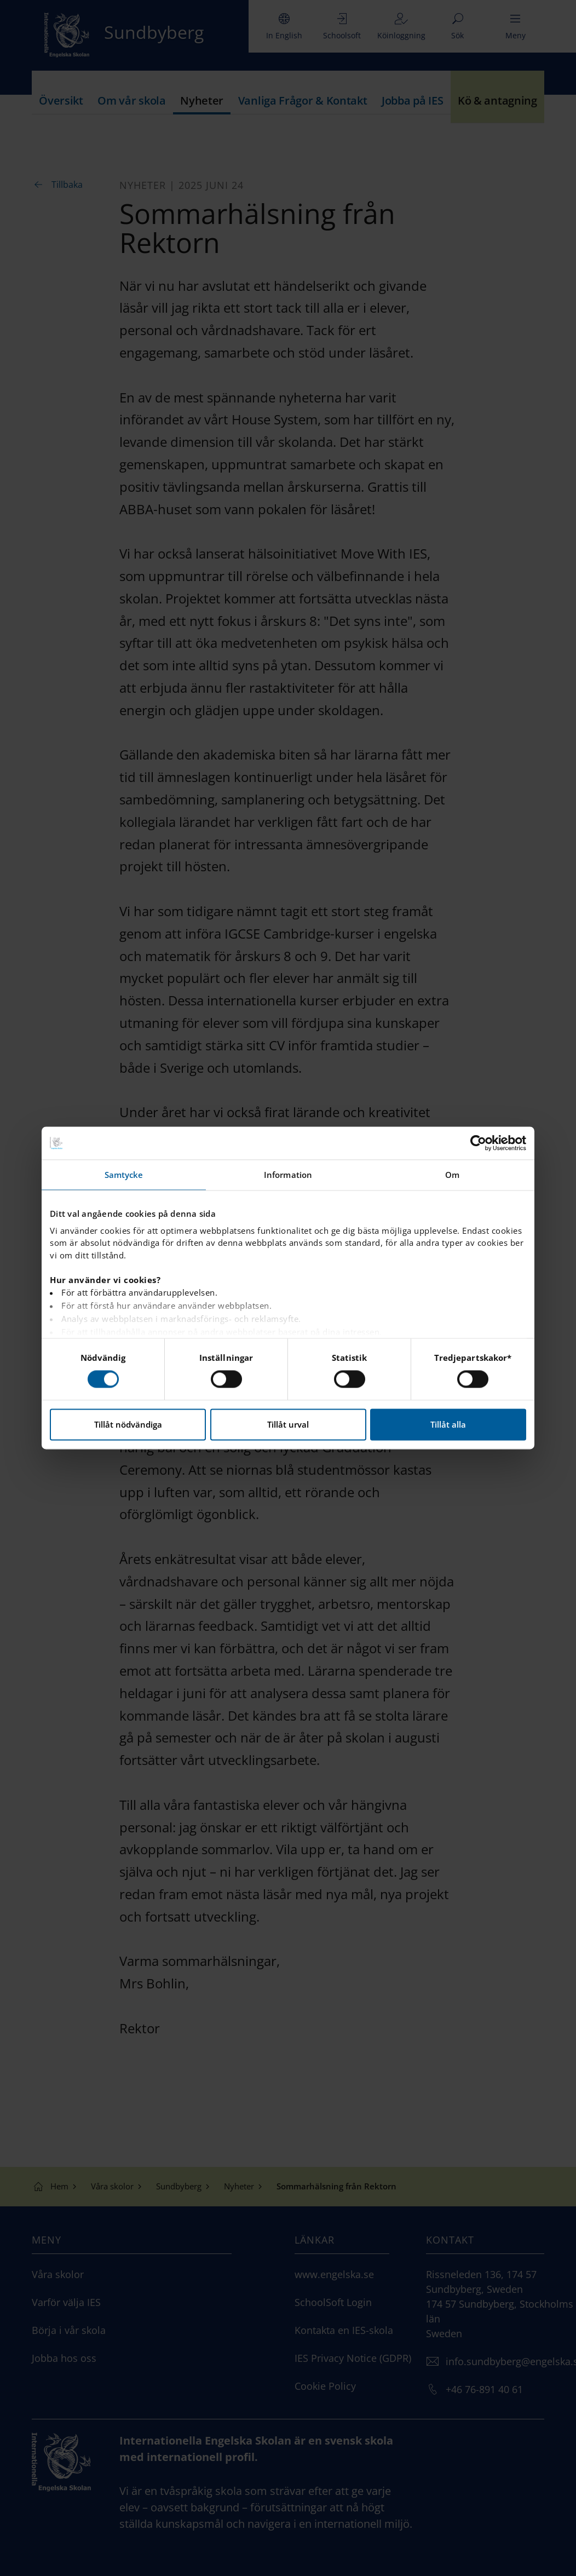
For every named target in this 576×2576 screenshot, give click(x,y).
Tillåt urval (288, 1424)
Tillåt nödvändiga (128, 1424)
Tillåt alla (448, 1424)
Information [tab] (288, 1174)
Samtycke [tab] (124, 1174)
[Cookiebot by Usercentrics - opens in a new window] (478, 1143)
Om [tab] (452, 1174)
